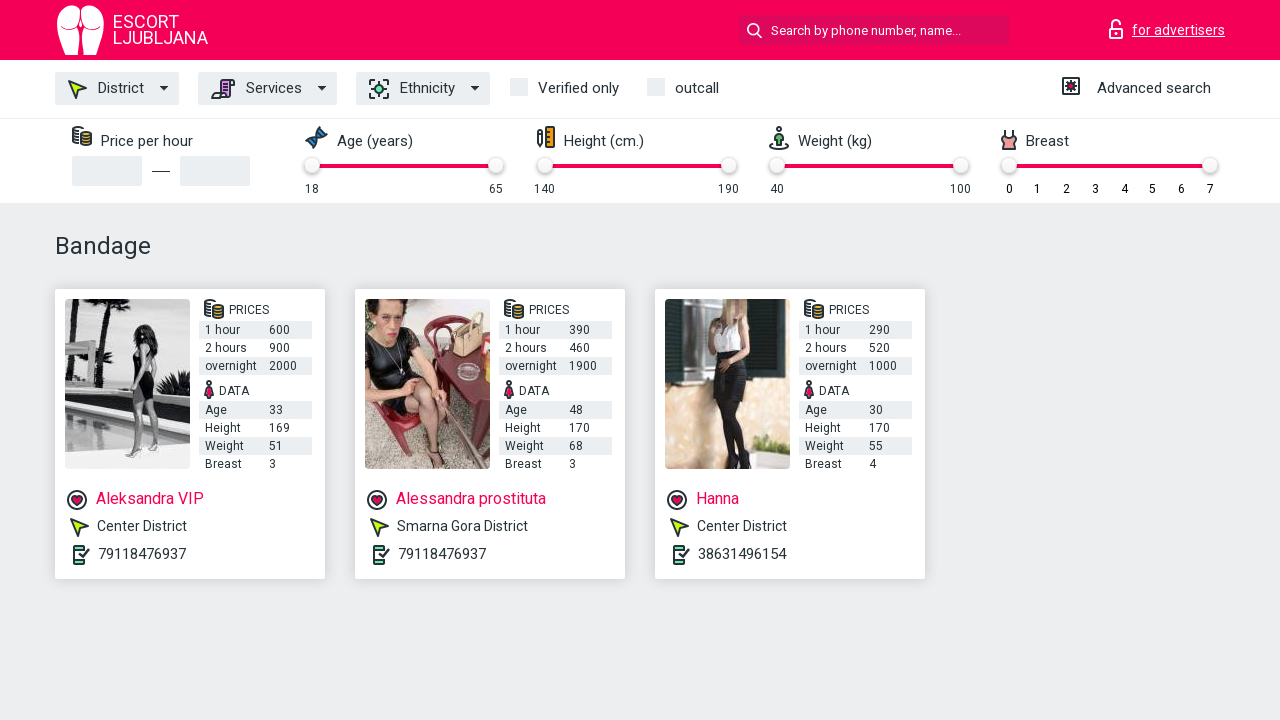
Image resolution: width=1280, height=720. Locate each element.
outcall (697, 88)
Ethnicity (412, 89)
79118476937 (142, 554)
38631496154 (742, 554)
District (106, 89)
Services (256, 89)
